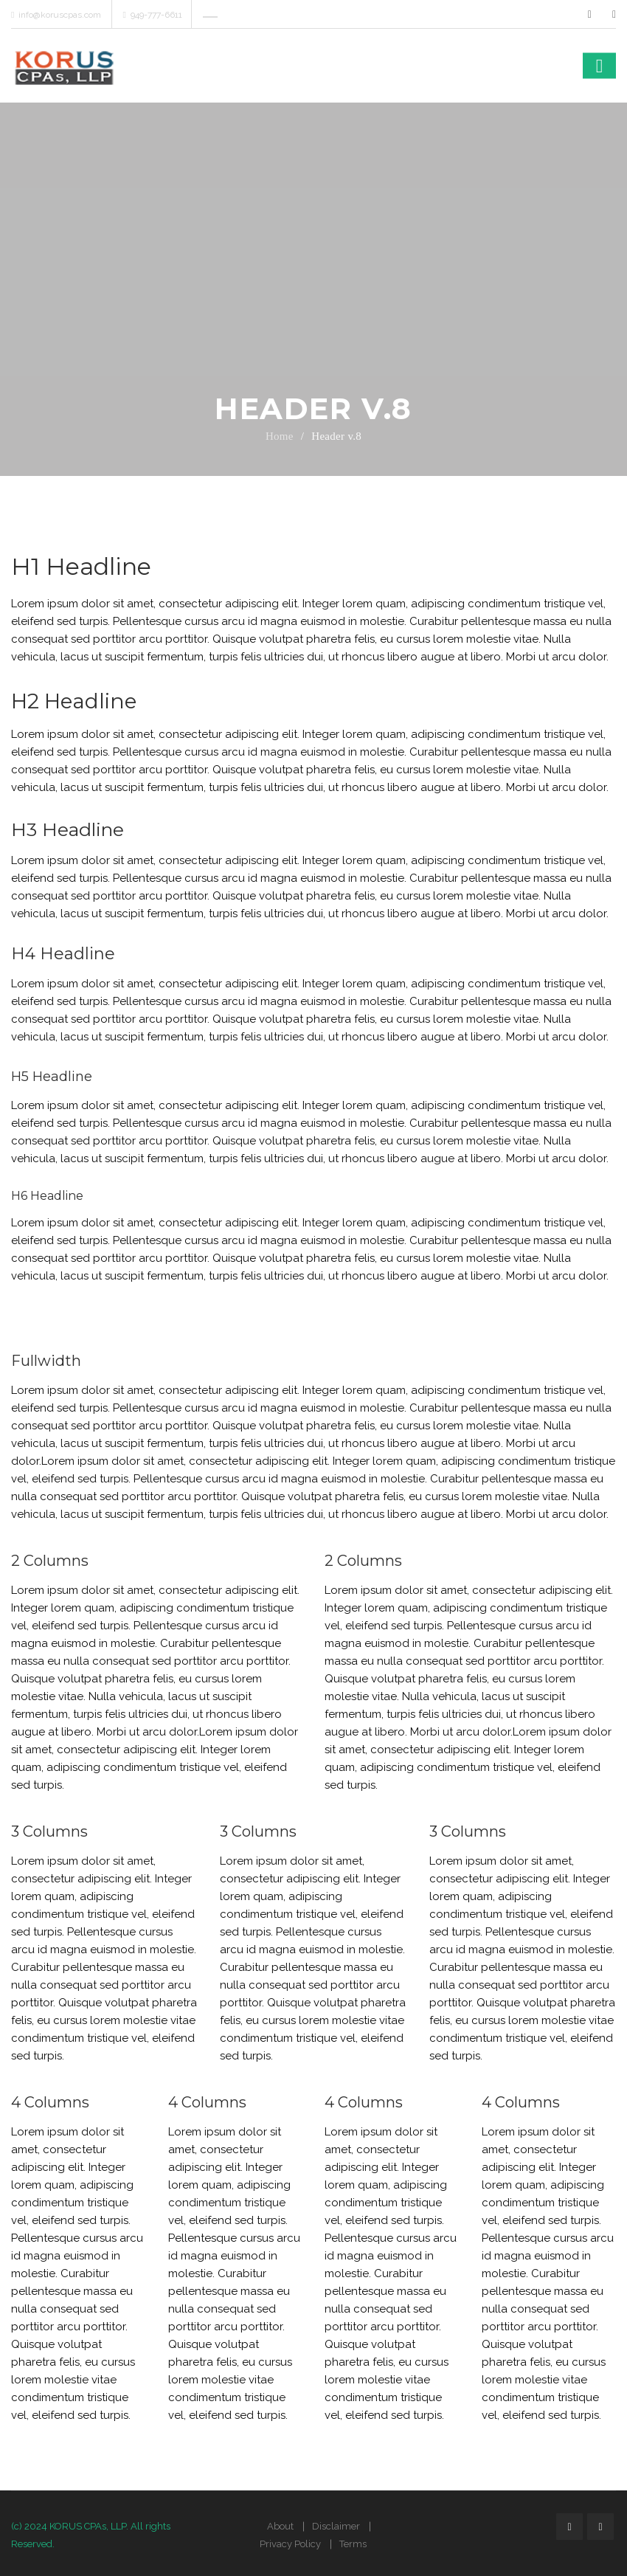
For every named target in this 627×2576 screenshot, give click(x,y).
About (280, 2526)
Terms (353, 2543)
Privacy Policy (290, 2543)
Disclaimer (336, 2526)
